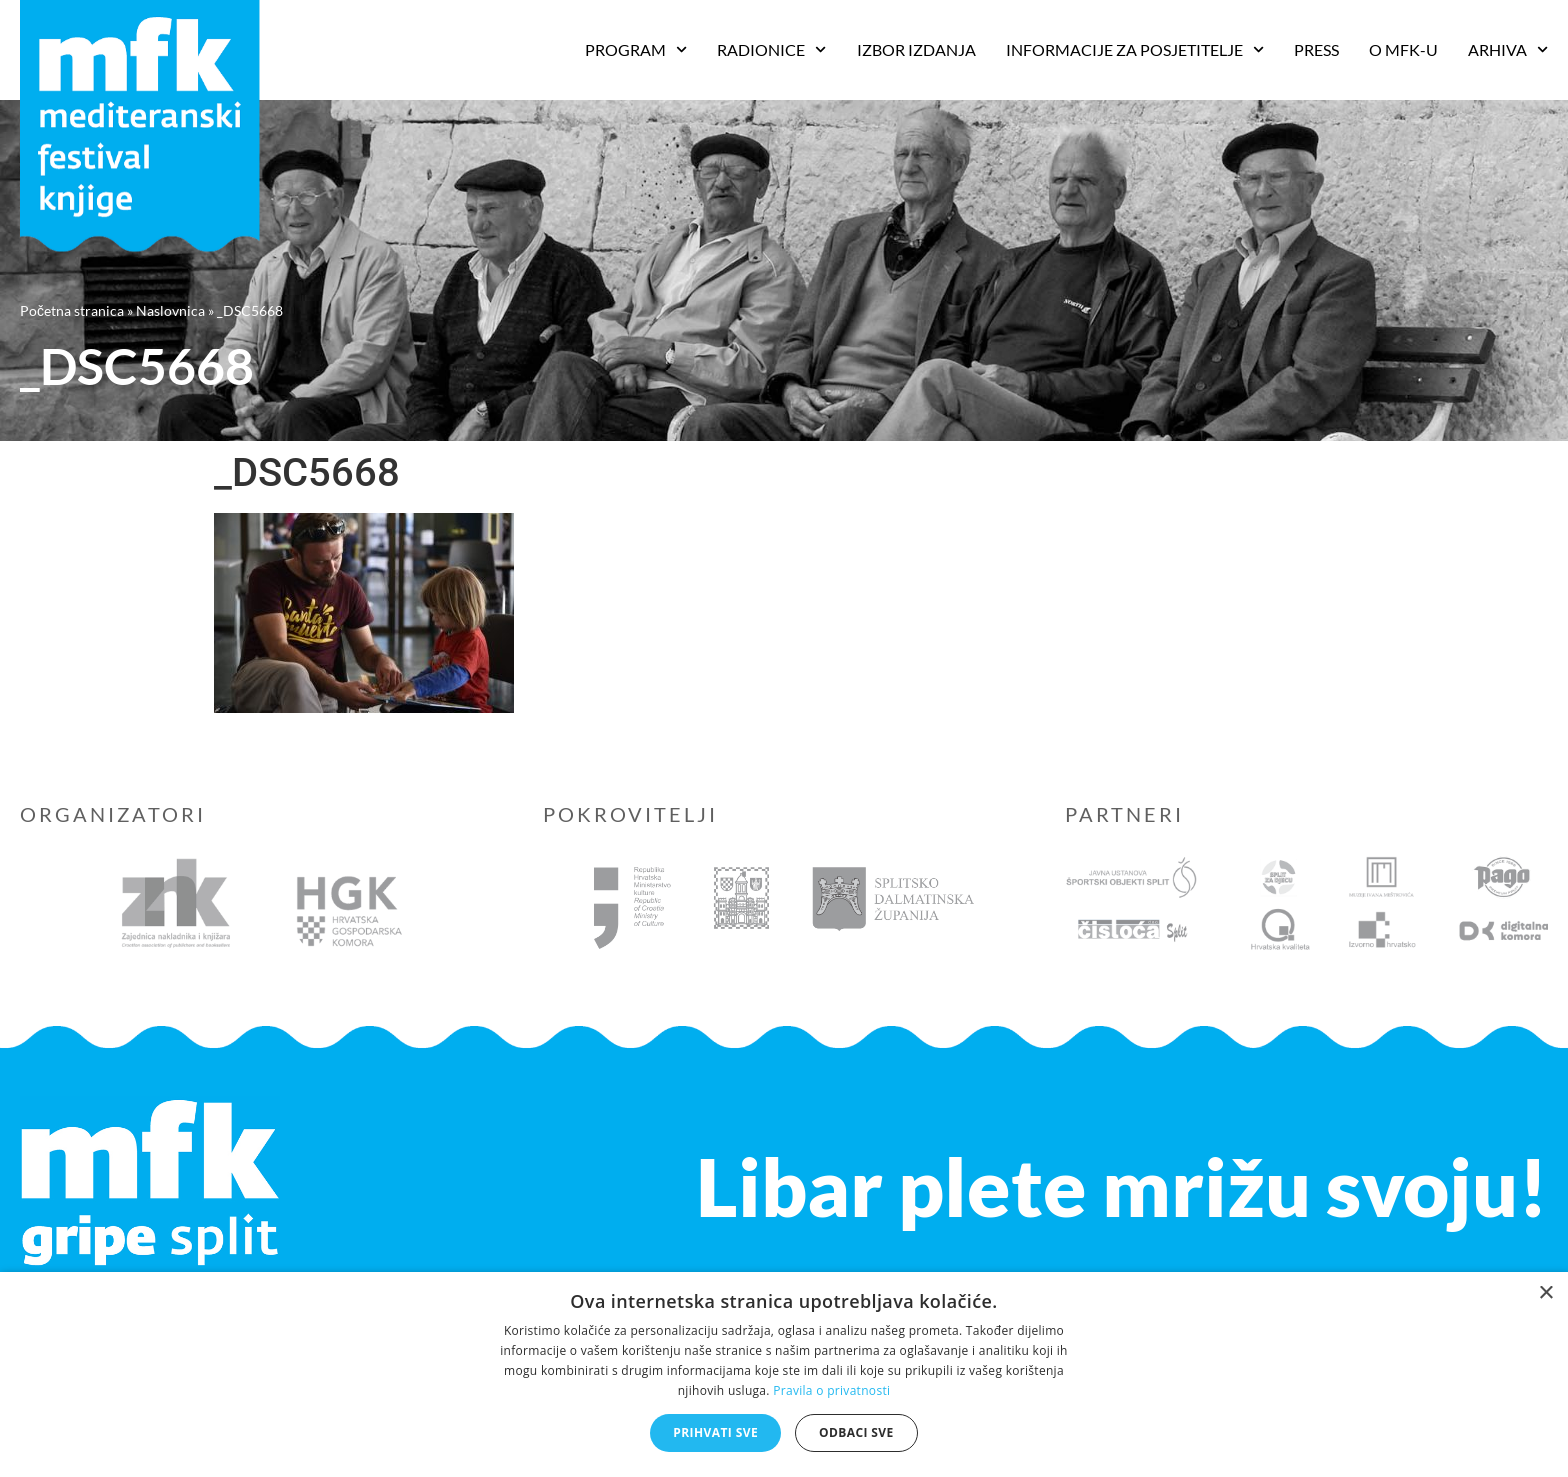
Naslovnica (170, 310)
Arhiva (1508, 50)
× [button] (1545, 1293)
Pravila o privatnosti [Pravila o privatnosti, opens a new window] (831, 1390)
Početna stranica (72, 310)
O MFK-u (1403, 49)
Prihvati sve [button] (715, 1432)
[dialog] (784, 1374)
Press (1316, 49)
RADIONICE (771, 50)
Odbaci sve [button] (856, 1432)
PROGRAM (636, 50)
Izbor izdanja (916, 49)
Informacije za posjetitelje (1135, 50)
